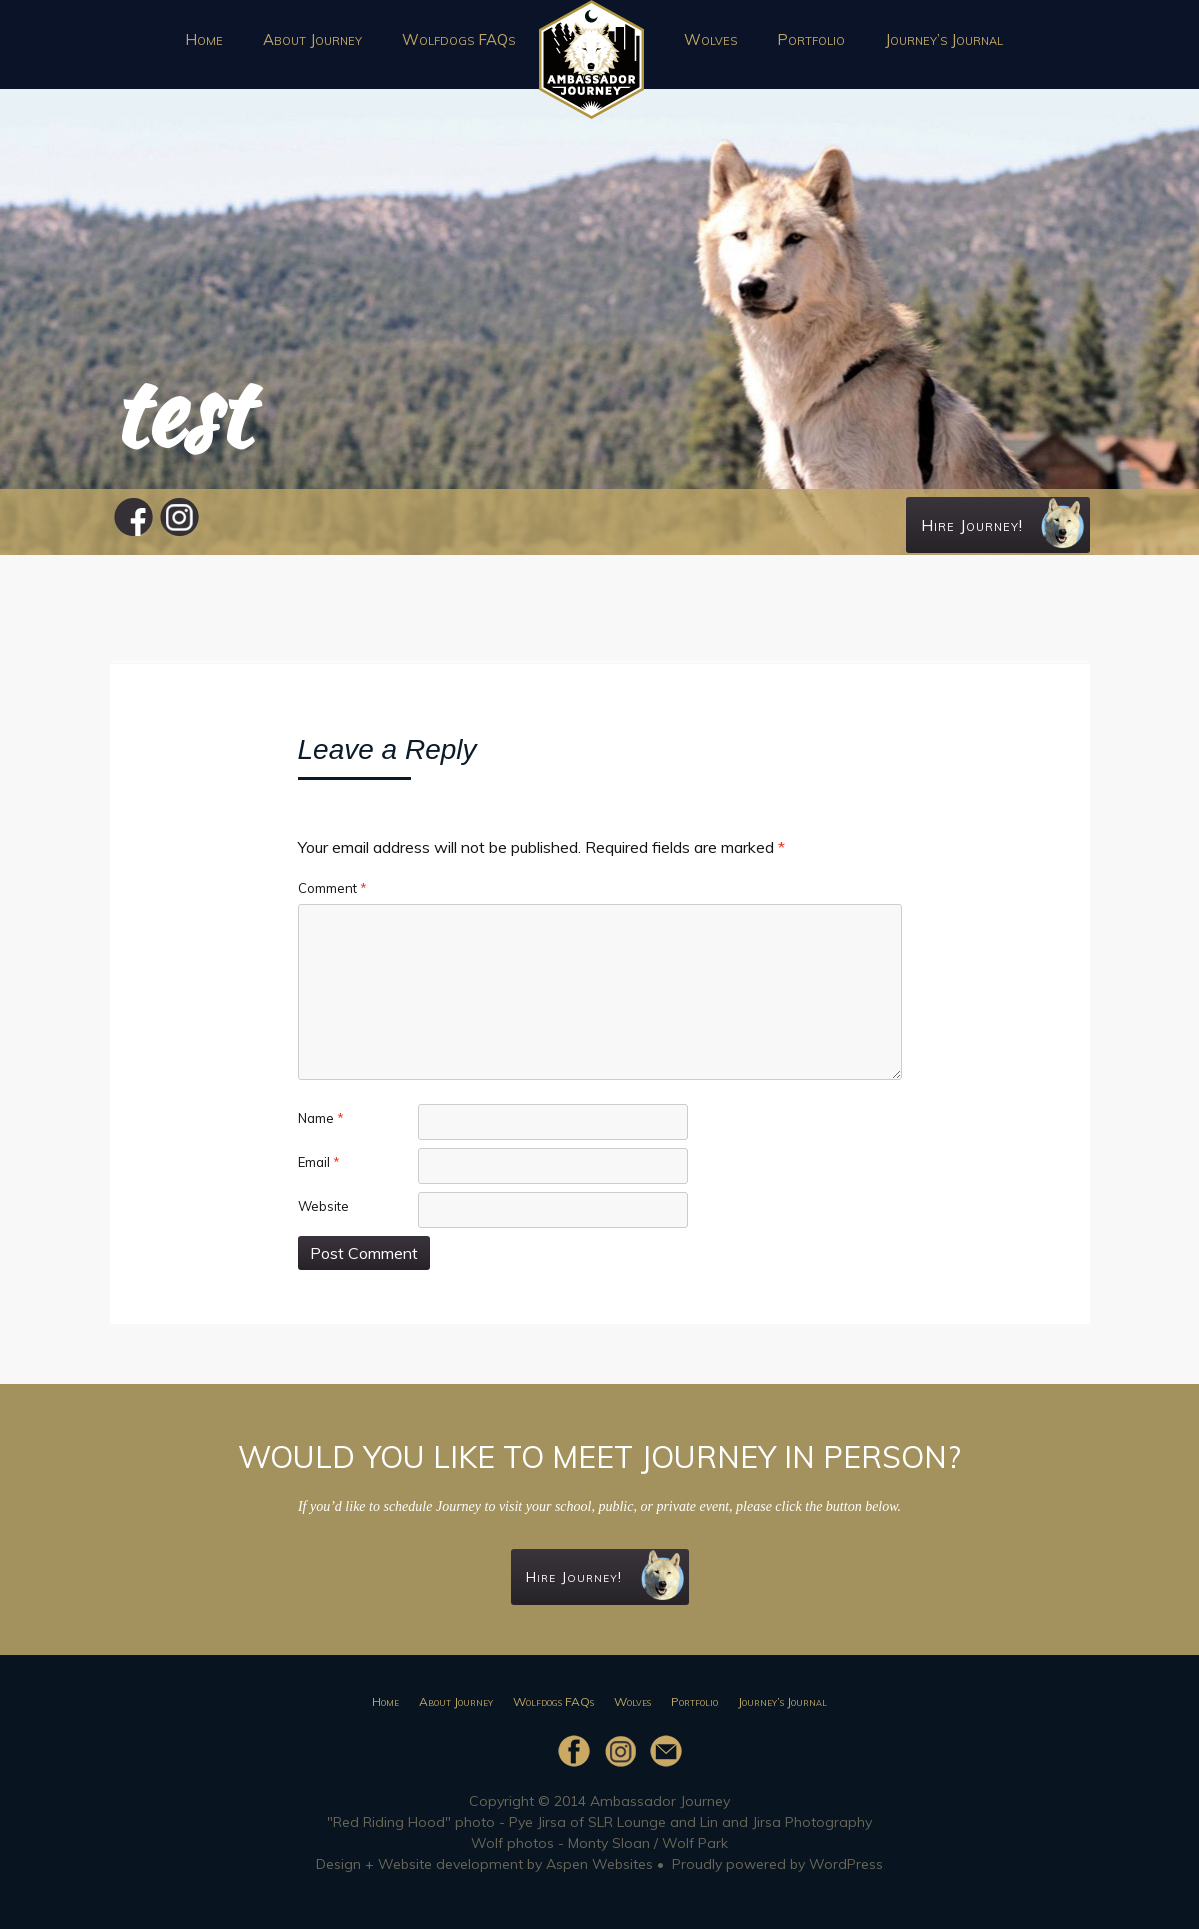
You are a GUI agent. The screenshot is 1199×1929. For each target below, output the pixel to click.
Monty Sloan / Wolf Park (648, 1843)
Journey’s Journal (944, 39)
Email (319, 1162)
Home (204, 39)
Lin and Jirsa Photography (786, 1822)
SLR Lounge (627, 1822)
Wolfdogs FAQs (458, 39)
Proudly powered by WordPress (777, 1864)
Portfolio (811, 39)
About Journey (312, 39)
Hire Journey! (1002, 523)
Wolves (710, 39)
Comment (332, 888)
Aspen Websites (599, 1864)
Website (323, 1206)
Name (321, 1118)
